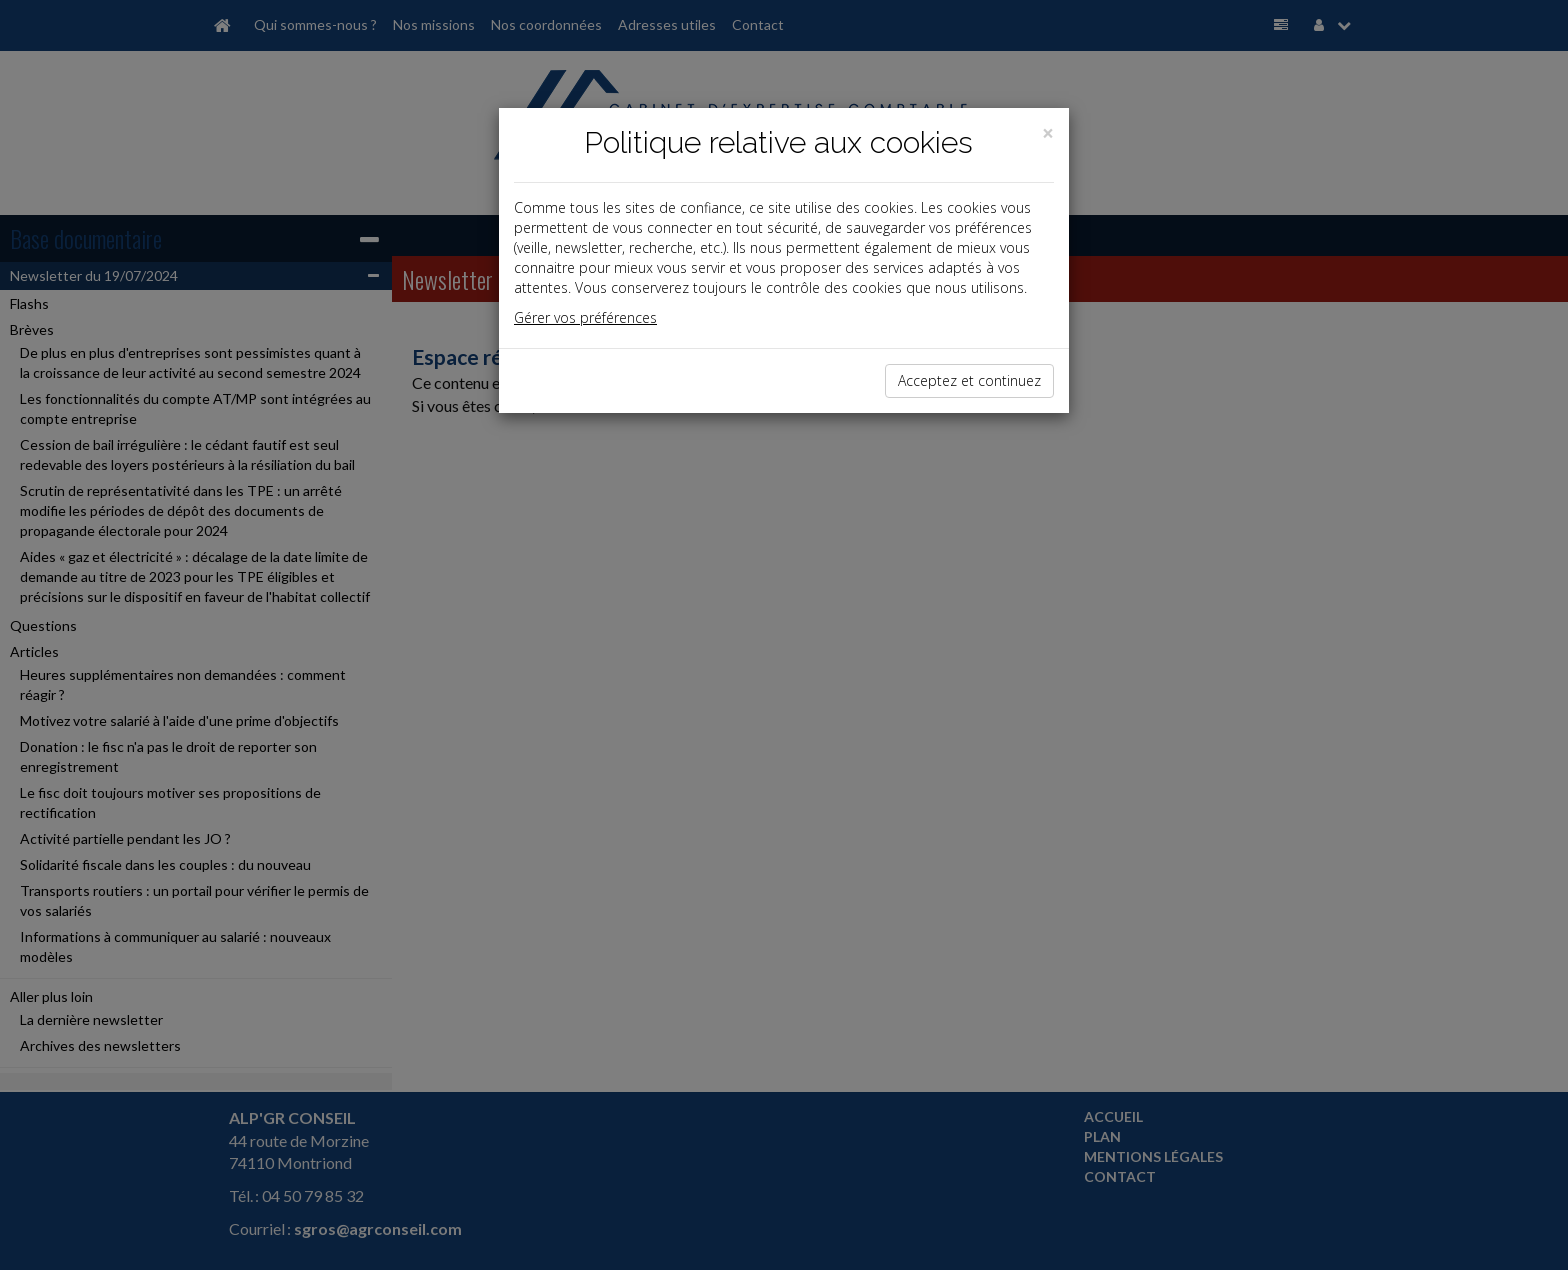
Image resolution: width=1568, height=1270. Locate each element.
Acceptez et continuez (969, 380)
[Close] (1048, 133)
